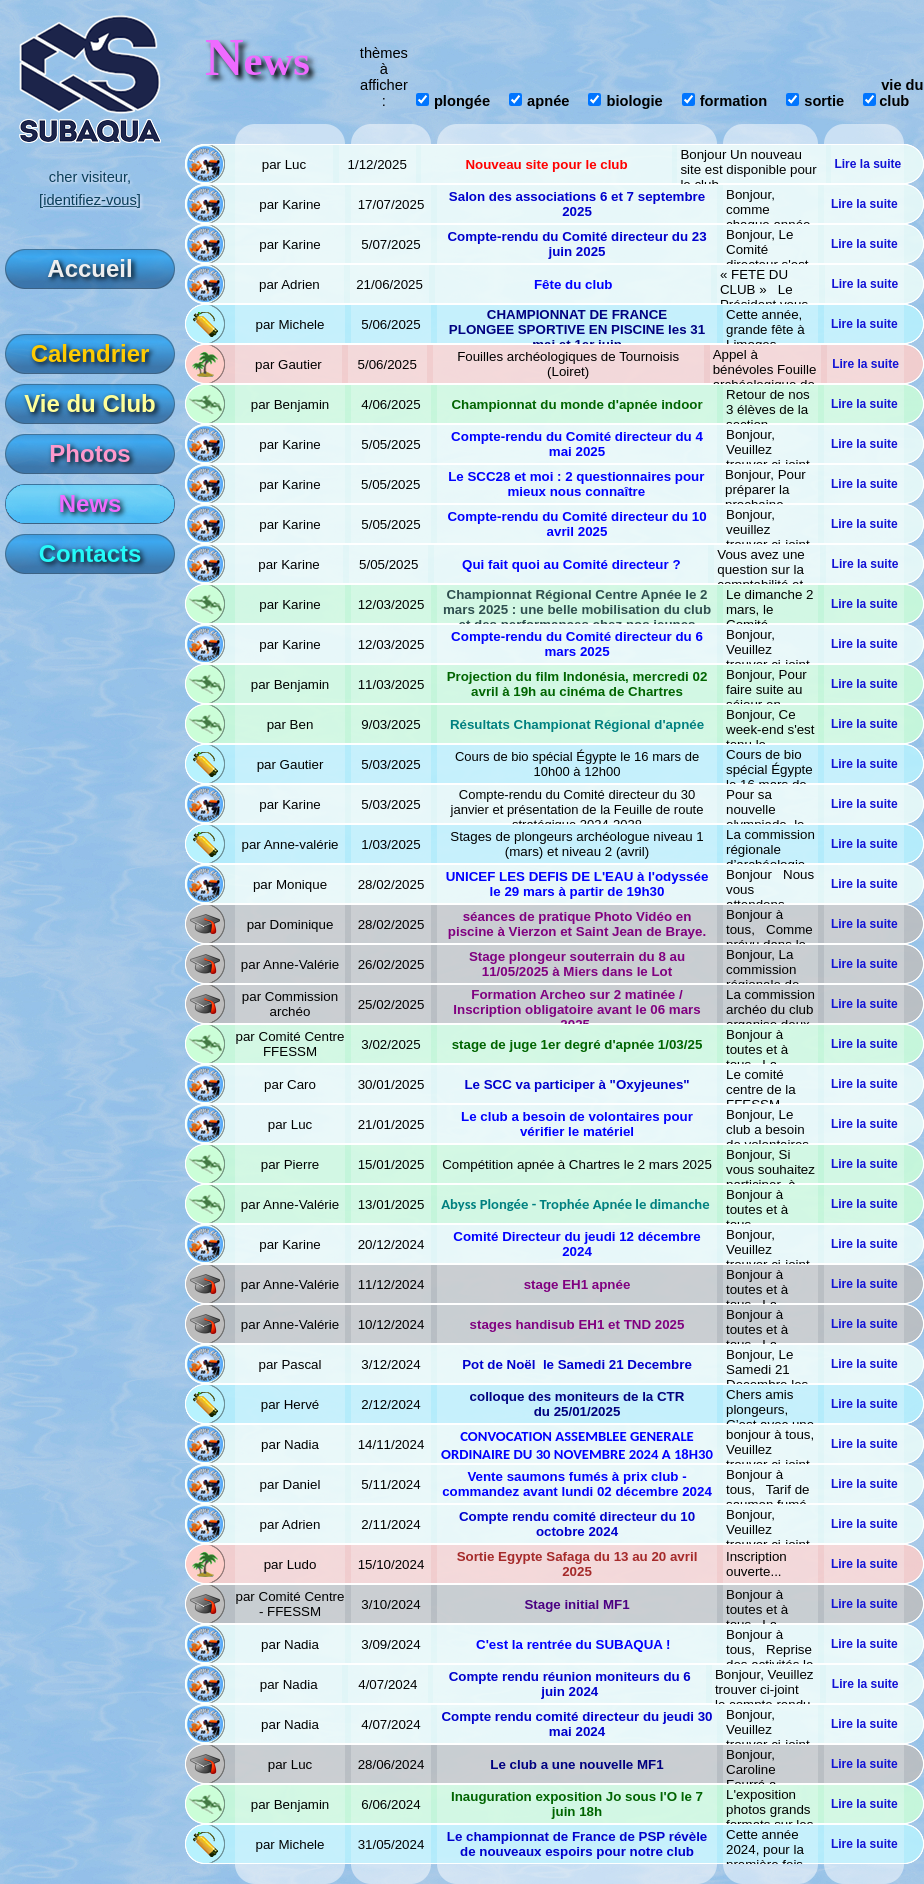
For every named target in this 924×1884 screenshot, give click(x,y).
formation (734, 101)
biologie (634, 101)
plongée (462, 101)
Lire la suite (867, 164)
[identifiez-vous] (90, 200)
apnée (548, 101)
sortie (824, 101)
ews (257, 60)
